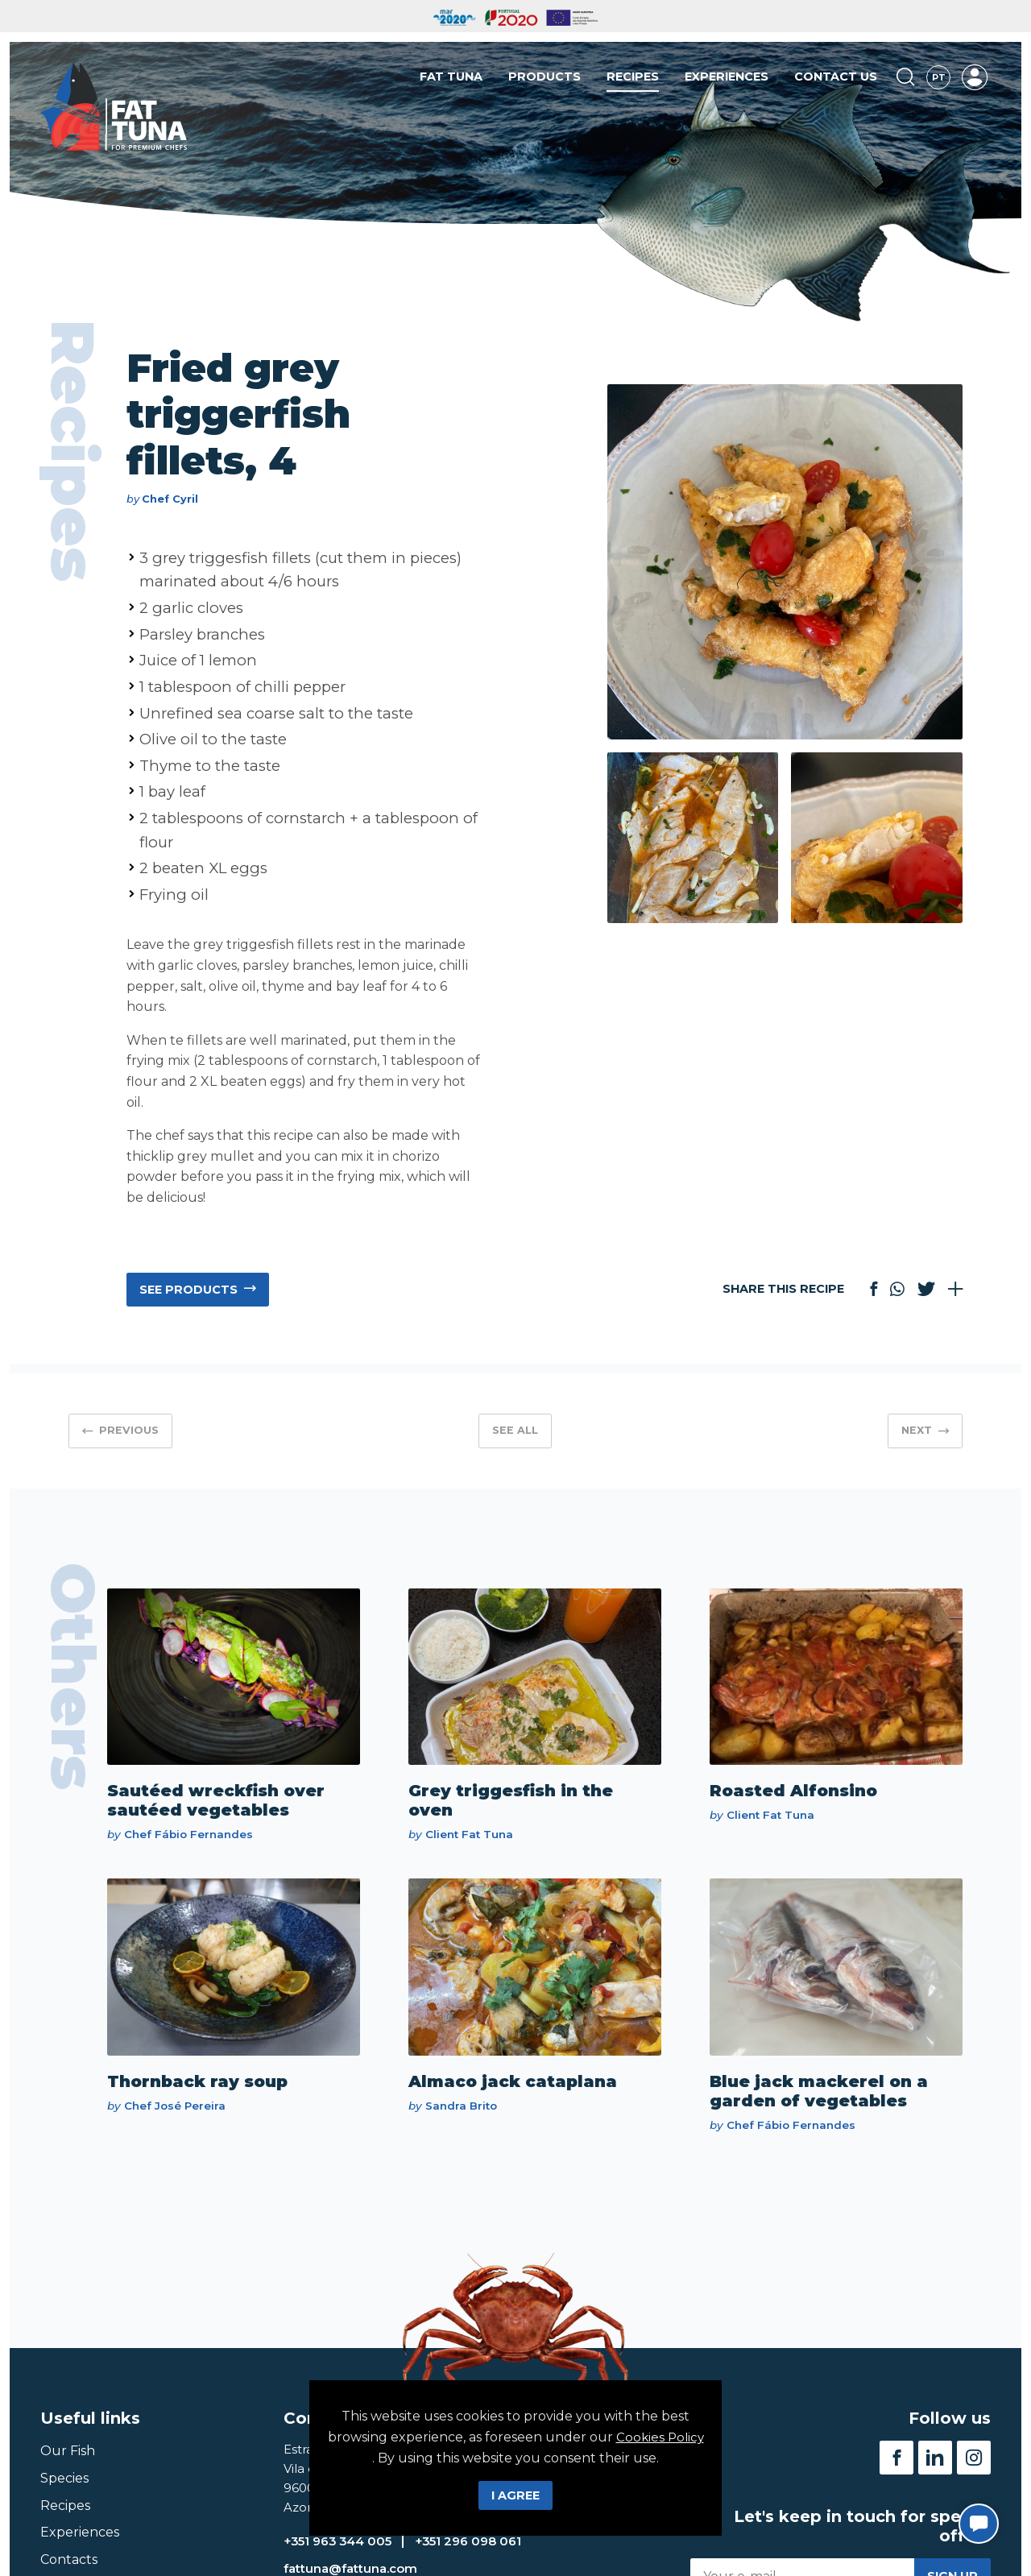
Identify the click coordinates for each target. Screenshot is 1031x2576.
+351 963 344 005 (343, 2555)
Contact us (835, 79)
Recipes (633, 79)
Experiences (726, 79)
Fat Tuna (451, 79)
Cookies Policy (387, 2437)
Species (64, 2487)
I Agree (515, 2495)
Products (544, 79)
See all (515, 1430)
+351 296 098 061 (482, 2555)
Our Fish (67, 2460)
